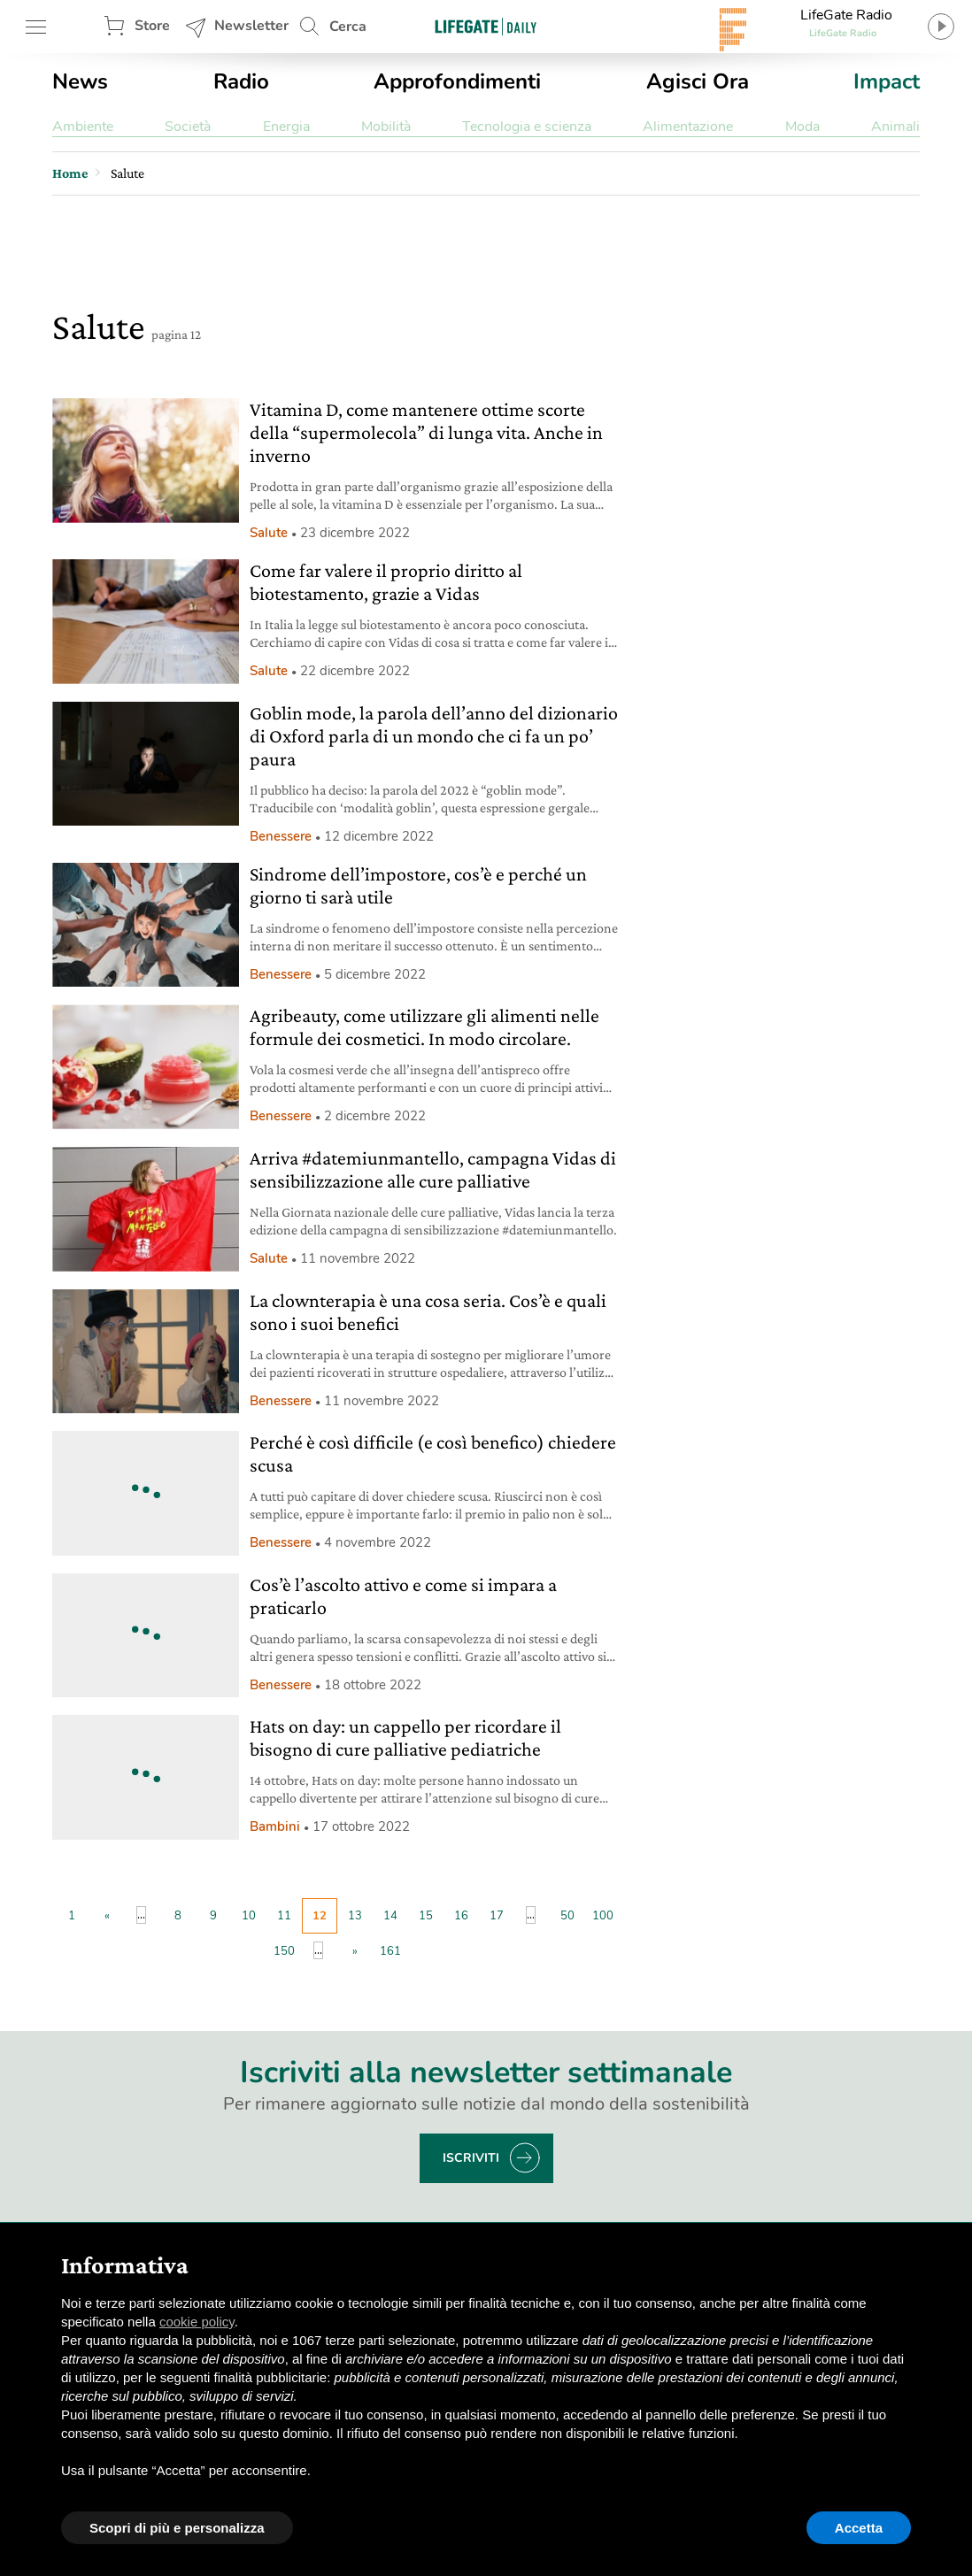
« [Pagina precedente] (107, 1916)
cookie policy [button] (197, 2321)
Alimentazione (688, 126)
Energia (286, 126)
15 (426, 1916)
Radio (241, 81)
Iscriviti (471, 2157)
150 (284, 1951)
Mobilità (386, 126)
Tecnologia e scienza (526, 126)
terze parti (355, 2340)
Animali (895, 126)
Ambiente (82, 126)
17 (497, 1916)
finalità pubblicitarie (271, 2377)
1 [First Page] (71, 1916)
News (80, 81)
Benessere (281, 836)
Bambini (275, 1826)
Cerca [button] (347, 26)
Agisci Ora (697, 81)
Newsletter (251, 25)
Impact (886, 81)
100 (602, 1916)
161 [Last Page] (390, 1951)
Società (188, 126)
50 (567, 1916)
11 (284, 1916)
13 (355, 1916)
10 (249, 1916)
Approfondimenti (457, 81)
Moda (802, 126)
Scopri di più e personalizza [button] (177, 2527)
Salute (269, 533)
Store (152, 25)
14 (390, 1916)
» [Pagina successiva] (355, 1951)
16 (461, 1916)
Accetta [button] (859, 2527)
